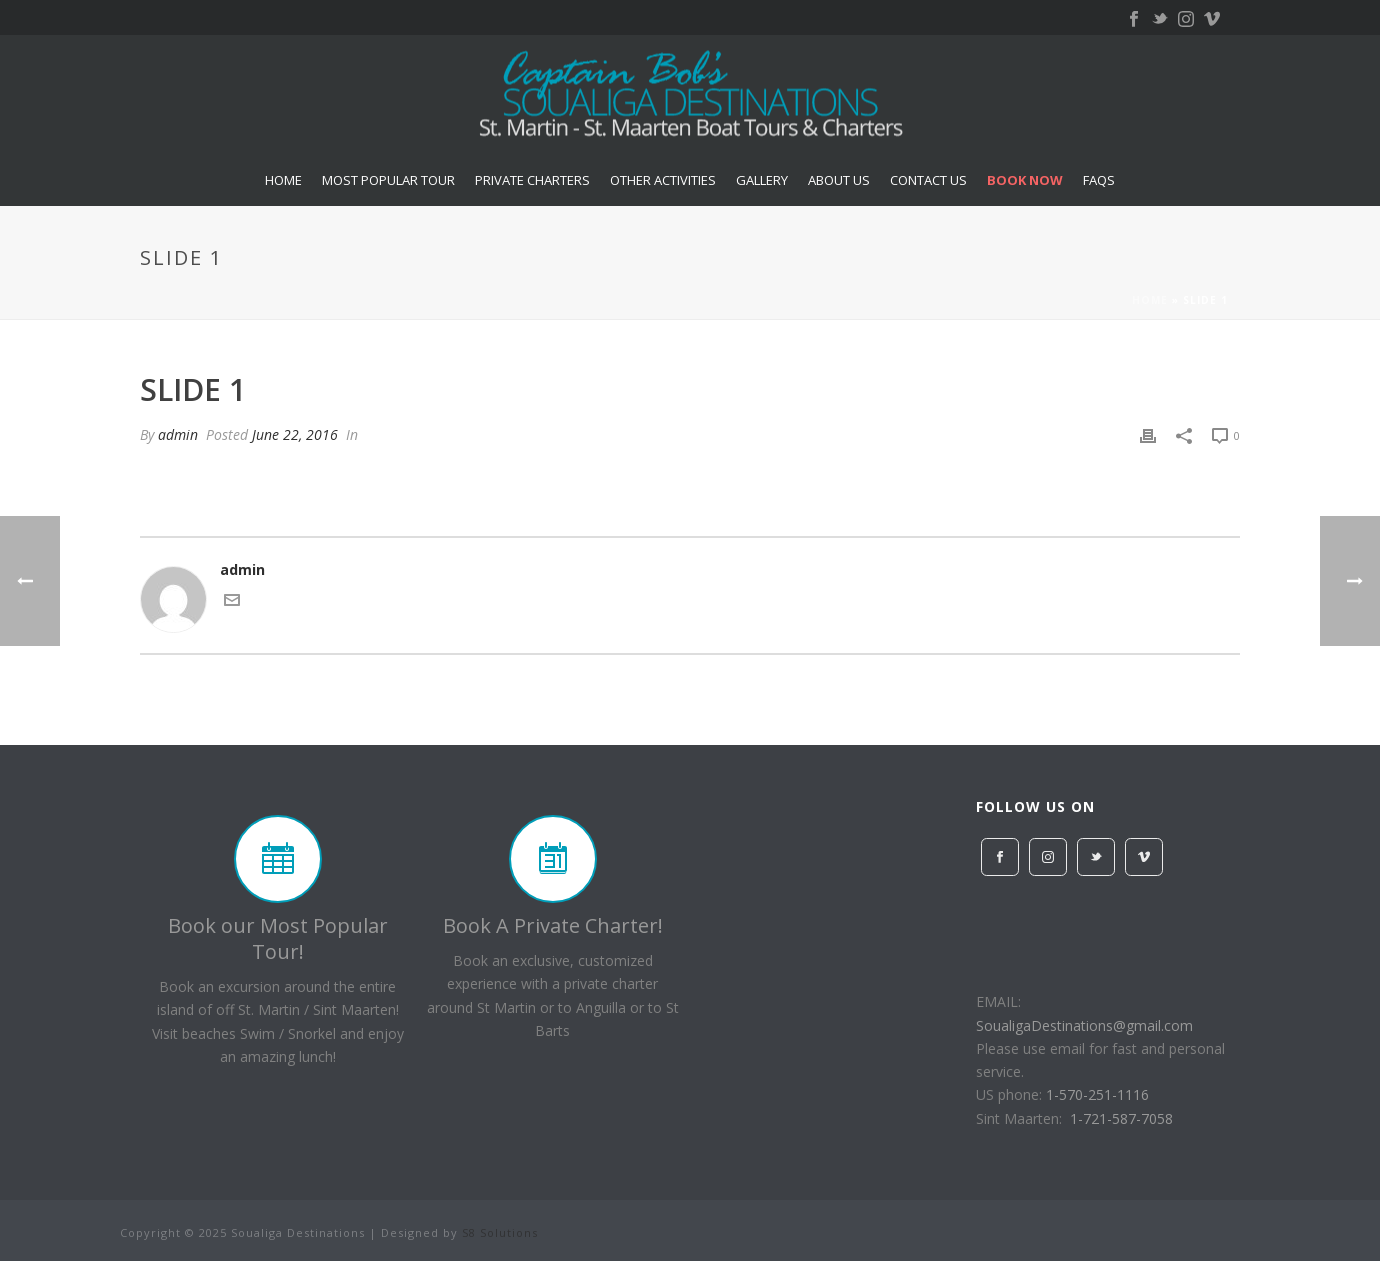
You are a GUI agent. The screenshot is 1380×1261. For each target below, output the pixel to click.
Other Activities (663, 180)
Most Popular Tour (388, 180)
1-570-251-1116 (1097, 1094)
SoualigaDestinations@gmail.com (1084, 1025)
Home (283, 180)
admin (178, 434)
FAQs (1099, 180)
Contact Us (928, 180)
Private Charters (532, 180)
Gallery (762, 180)
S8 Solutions (500, 1232)
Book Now (1025, 180)
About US (839, 180)
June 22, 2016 (295, 434)
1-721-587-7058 (1121, 1118)
